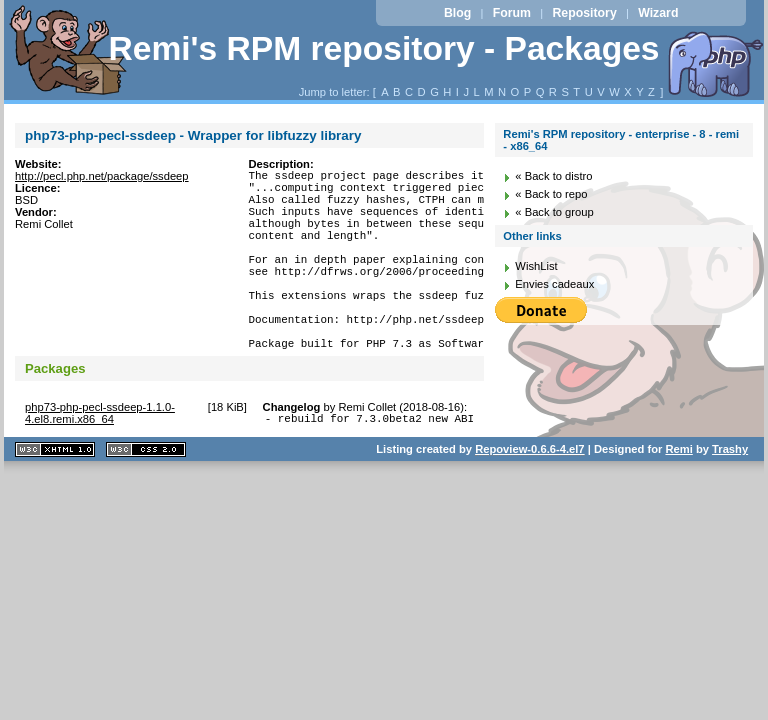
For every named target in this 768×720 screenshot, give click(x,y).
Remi (678, 497)
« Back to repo (551, 194)
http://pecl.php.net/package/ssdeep (102, 176)
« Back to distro (553, 176)
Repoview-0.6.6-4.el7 (529, 497)
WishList (536, 266)
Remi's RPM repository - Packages (383, 48)
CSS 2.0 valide (146, 497)
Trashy (730, 497)
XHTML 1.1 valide (55, 497)
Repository (584, 13)
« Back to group (554, 212)
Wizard (658, 13)
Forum (512, 13)
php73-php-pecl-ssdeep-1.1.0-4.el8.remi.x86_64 (100, 458)
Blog (457, 13)
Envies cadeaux (554, 284)
